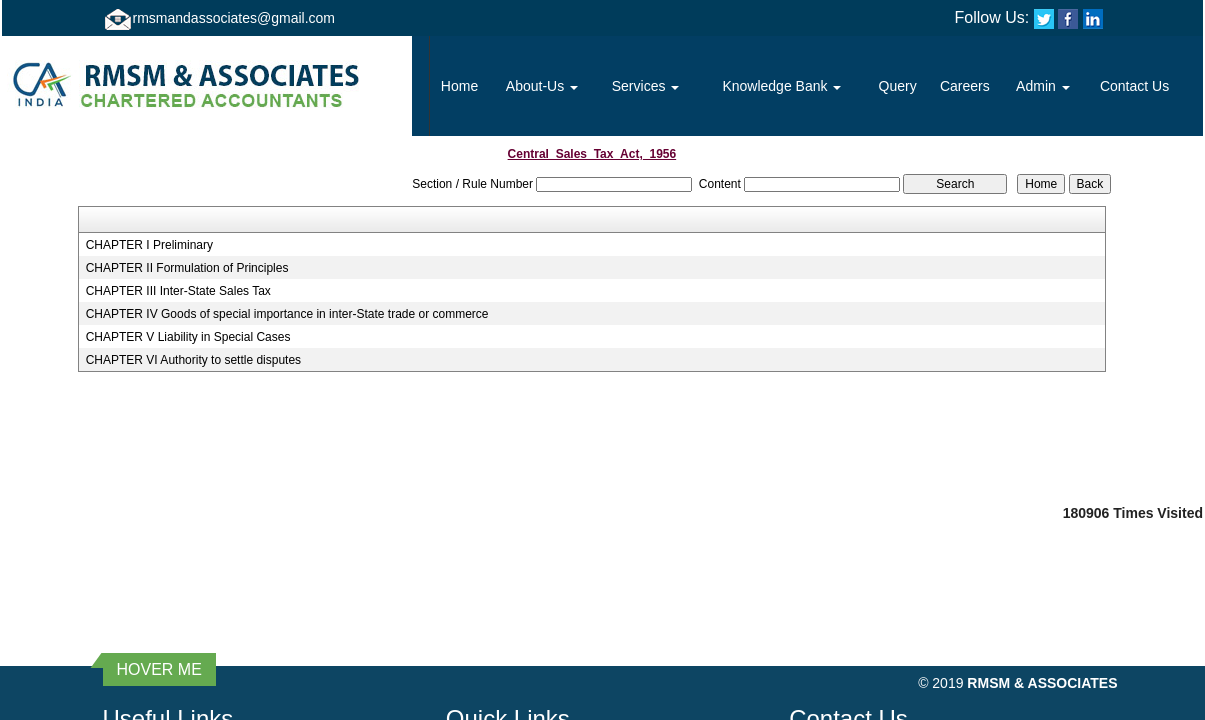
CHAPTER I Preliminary (149, 245)
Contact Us (1134, 86)
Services (646, 86)
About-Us (542, 86)
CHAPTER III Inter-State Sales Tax (178, 291)
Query (898, 86)
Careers (965, 86)
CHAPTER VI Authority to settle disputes (193, 360)
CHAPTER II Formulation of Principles (187, 268)
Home (459, 86)
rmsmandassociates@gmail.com (234, 18)
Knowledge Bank (781, 86)
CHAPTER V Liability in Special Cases (188, 337)
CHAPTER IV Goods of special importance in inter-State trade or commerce (287, 314)
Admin (1043, 86)
